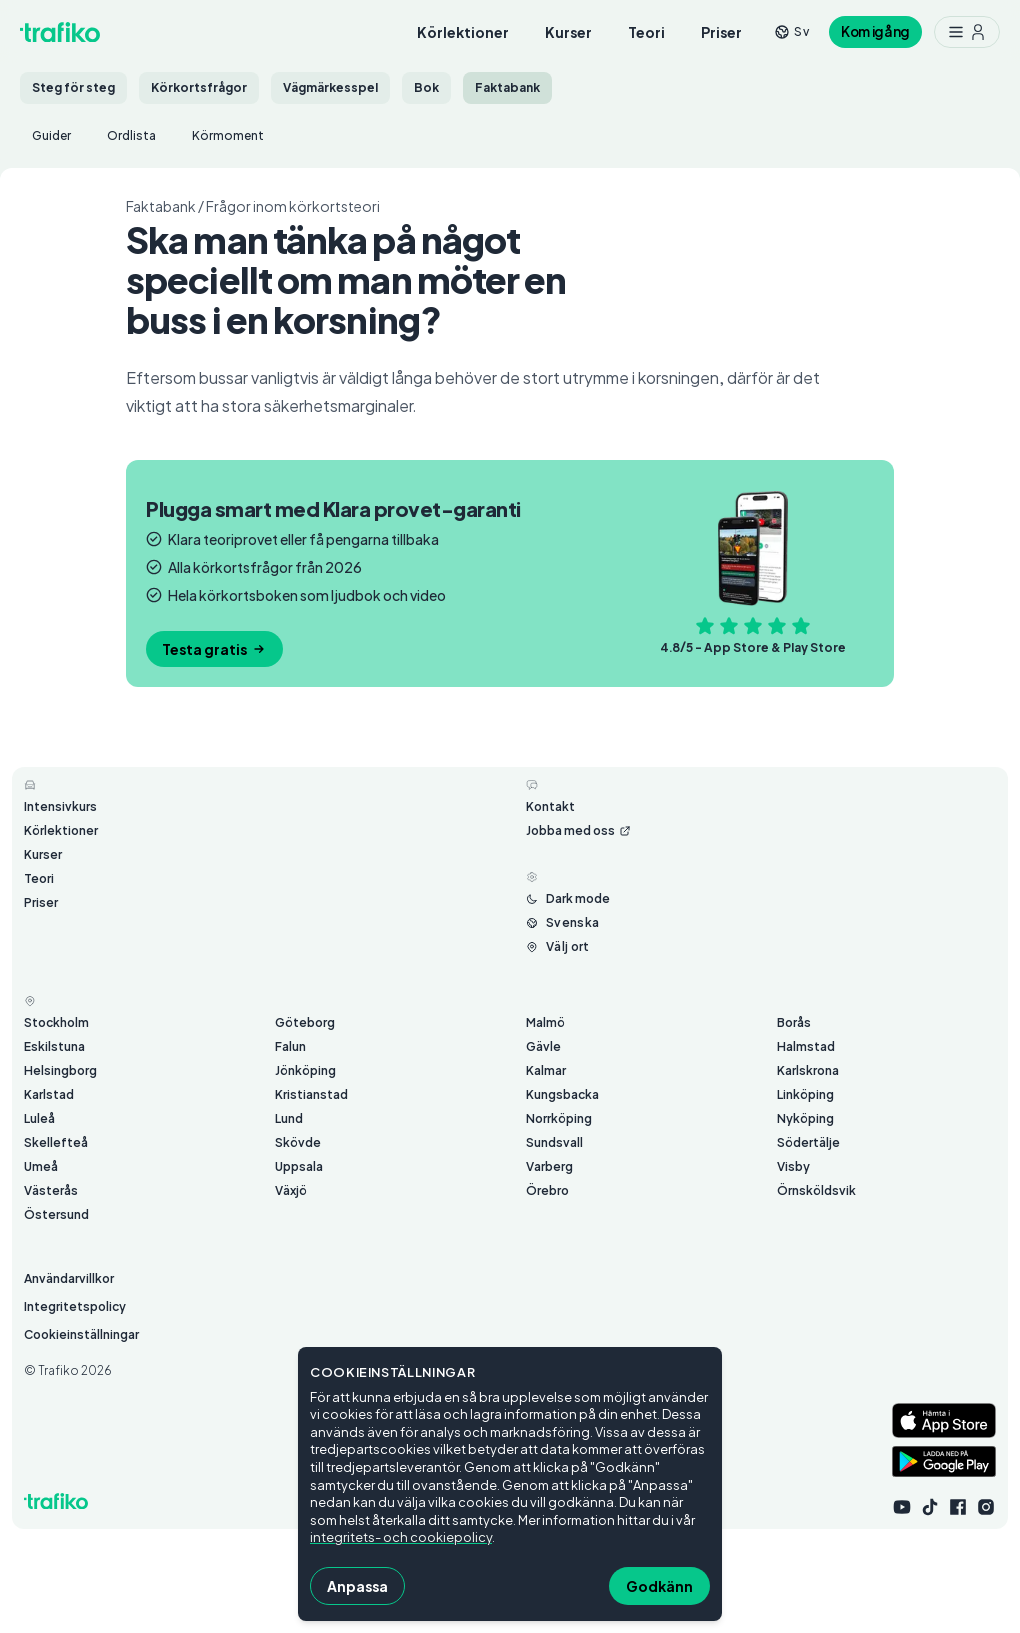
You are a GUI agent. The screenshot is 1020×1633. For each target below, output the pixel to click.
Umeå (41, 1166)
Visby (793, 1166)
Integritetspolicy (75, 1306)
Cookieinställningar (81, 1334)
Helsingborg (60, 1070)
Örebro (547, 1190)
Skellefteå (56, 1142)
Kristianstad (311, 1094)
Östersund (56, 1214)
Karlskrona (808, 1070)
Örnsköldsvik (816, 1190)
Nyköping (805, 1118)
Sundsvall (554, 1142)
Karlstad (49, 1094)
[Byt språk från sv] (791, 31)
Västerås (51, 1190)
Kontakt (550, 806)
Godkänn (659, 1586)
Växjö (291, 1190)
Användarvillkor (69, 1278)
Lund (289, 1118)
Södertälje (808, 1142)
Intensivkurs (60, 806)
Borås (794, 1022)
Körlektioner (463, 32)
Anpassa (357, 1586)
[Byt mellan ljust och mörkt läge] (568, 899)
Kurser (568, 32)
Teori (646, 32)
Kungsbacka (562, 1094)
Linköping (805, 1094)
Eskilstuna (54, 1046)
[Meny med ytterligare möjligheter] (967, 32)
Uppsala (299, 1166)
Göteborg (305, 1022)
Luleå (39, 1118)
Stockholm (56, 1022)
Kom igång (875, 31)
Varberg (549, 1166)
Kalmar (546, 1070)
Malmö (545, 1022)
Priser (721, 32)
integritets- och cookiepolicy (401, 1537)
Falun (290, 1046)
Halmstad (806, 1046)
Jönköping (305, 1070)
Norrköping (559, 1118)
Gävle (543, 1046)
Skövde (298, 1142)
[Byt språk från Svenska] (562, 923)
